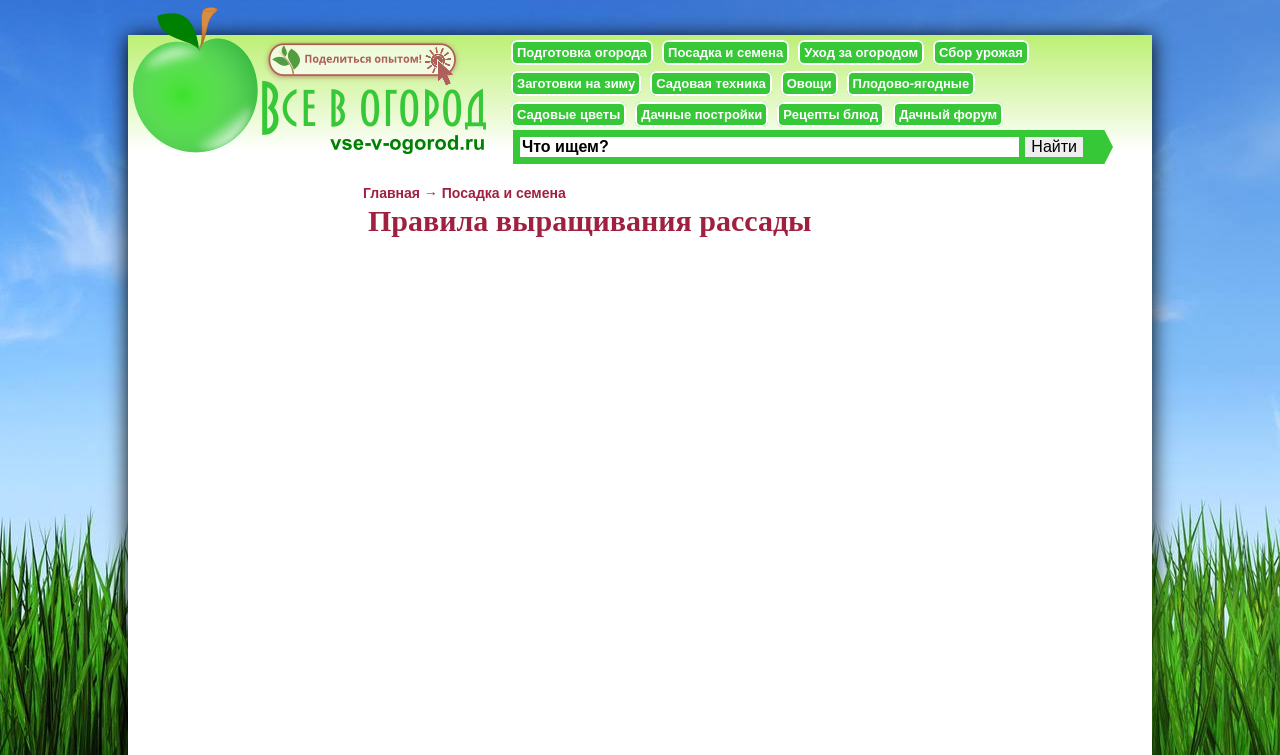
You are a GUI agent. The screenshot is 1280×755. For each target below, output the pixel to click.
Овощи (809, 83)
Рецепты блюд (830, 114)
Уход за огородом (861, 52)
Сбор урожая (981, 52)
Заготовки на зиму (576, 83)
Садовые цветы (568, 114)
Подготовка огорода (582, 52)
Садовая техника (710, 83)
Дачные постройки (701, 114)
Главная (391, 193)
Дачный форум (948, 114)
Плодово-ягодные (911, 83)
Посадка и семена (725, 52)
